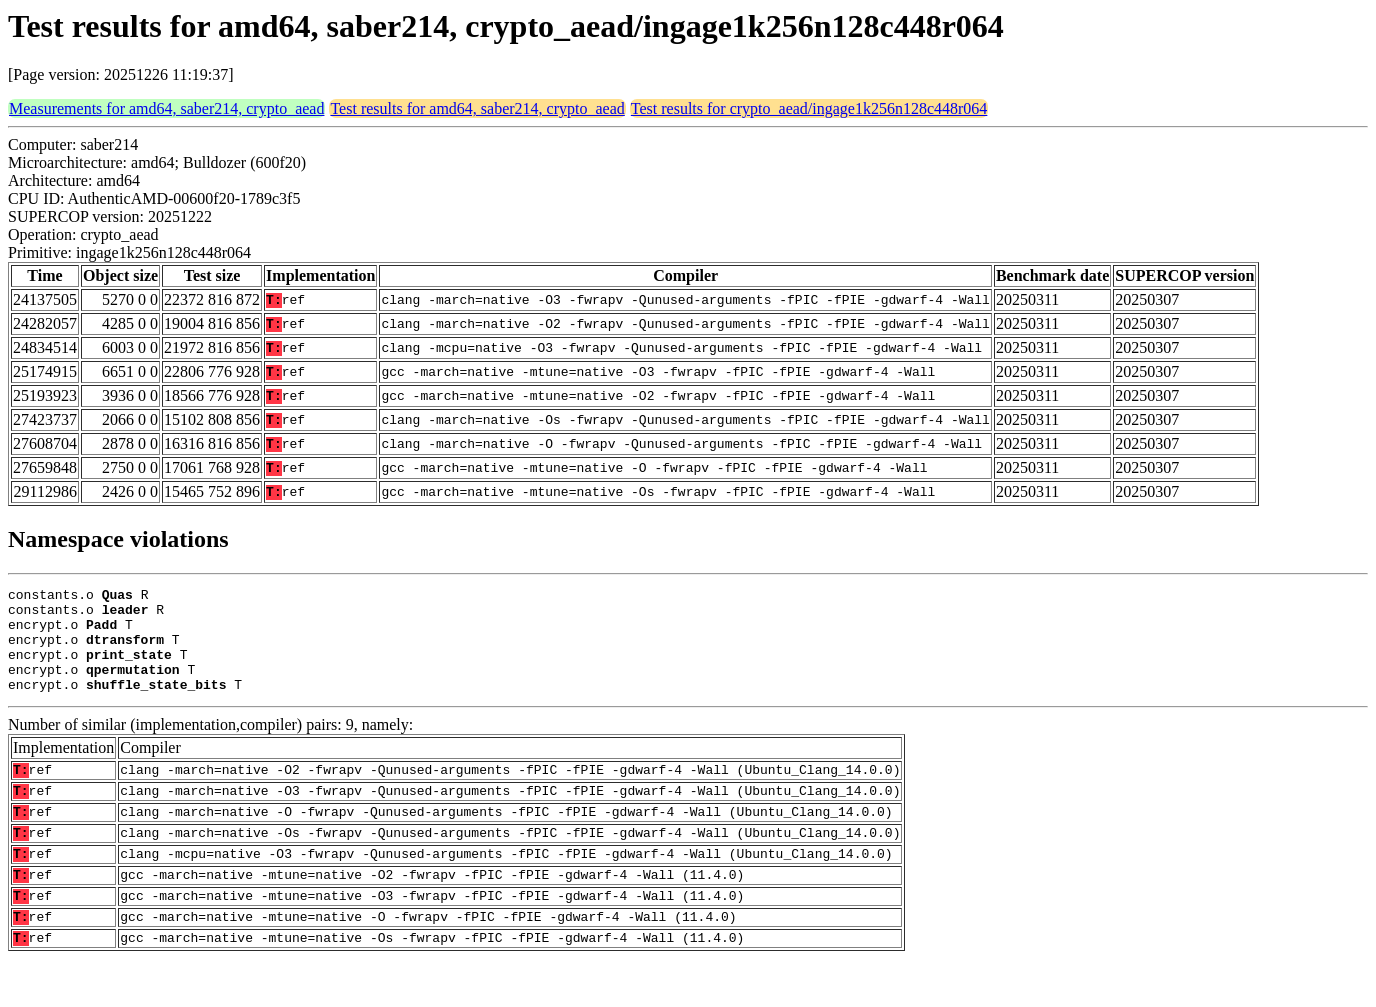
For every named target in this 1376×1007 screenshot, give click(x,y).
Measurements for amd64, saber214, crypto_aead (166, 108)
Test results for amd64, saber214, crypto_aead (477, 108)
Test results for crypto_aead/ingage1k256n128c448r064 (809, 108)
